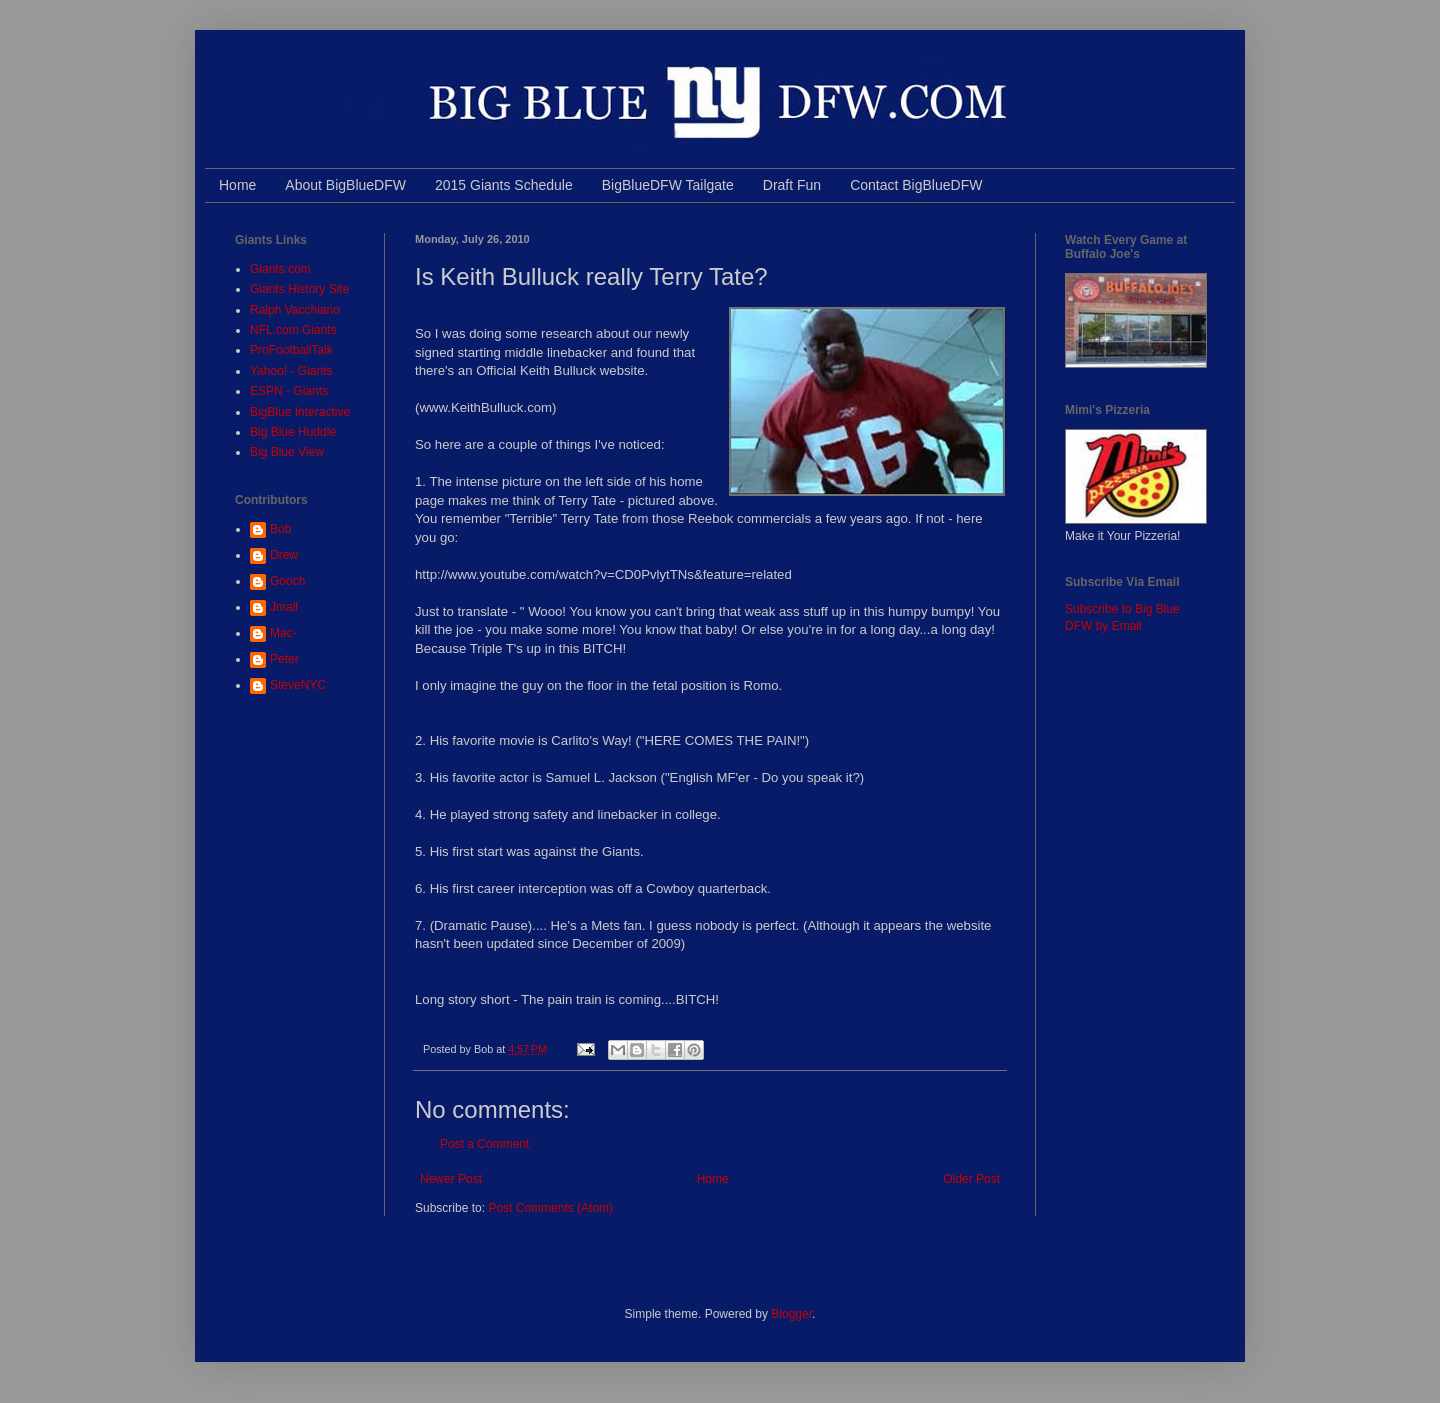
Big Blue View (287, 452)
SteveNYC (298, 685)
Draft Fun (792, 185)
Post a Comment (484, 1144)
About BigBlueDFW (345, 185)
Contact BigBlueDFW (916, 185)
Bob (280, 529)
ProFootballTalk (291, 350)
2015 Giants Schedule (504, 185)
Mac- (283, 633)
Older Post (971, 1179)
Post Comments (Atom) (550, 1208)
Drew (284, 555)
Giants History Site (299, 289)
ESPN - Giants (289, 391)
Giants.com (280, 269)
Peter (284, 659)
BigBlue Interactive (300, 412)
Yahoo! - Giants (291, 371)
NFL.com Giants (293, 330)
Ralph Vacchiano (295, 310)
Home (237, 185)
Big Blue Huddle (293, 432)
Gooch (287, 581)
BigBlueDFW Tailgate (668, 185)
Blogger (791, 1314)
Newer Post (451, 1179)
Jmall (284, 607)
